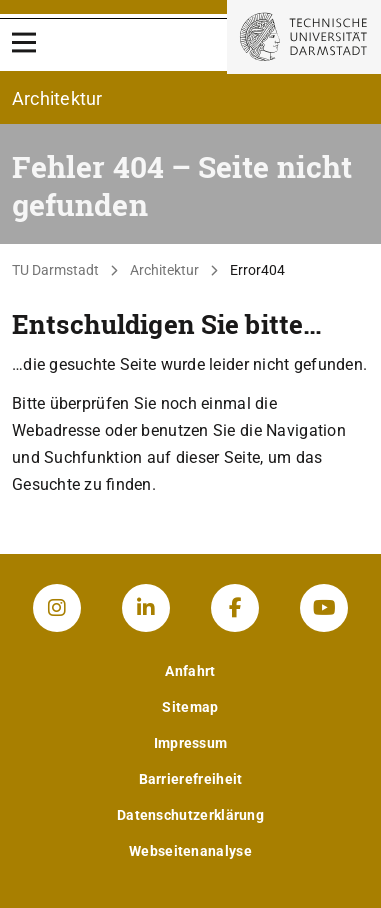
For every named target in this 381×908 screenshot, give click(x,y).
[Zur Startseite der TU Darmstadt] (304, 37)
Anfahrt (190, 671)
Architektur (164, 270)
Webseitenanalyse (190, 851)
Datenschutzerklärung (190, 815)
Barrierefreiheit (191, 779)
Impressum (191, 743)
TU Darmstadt (55, 270)
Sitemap (190, 707)
